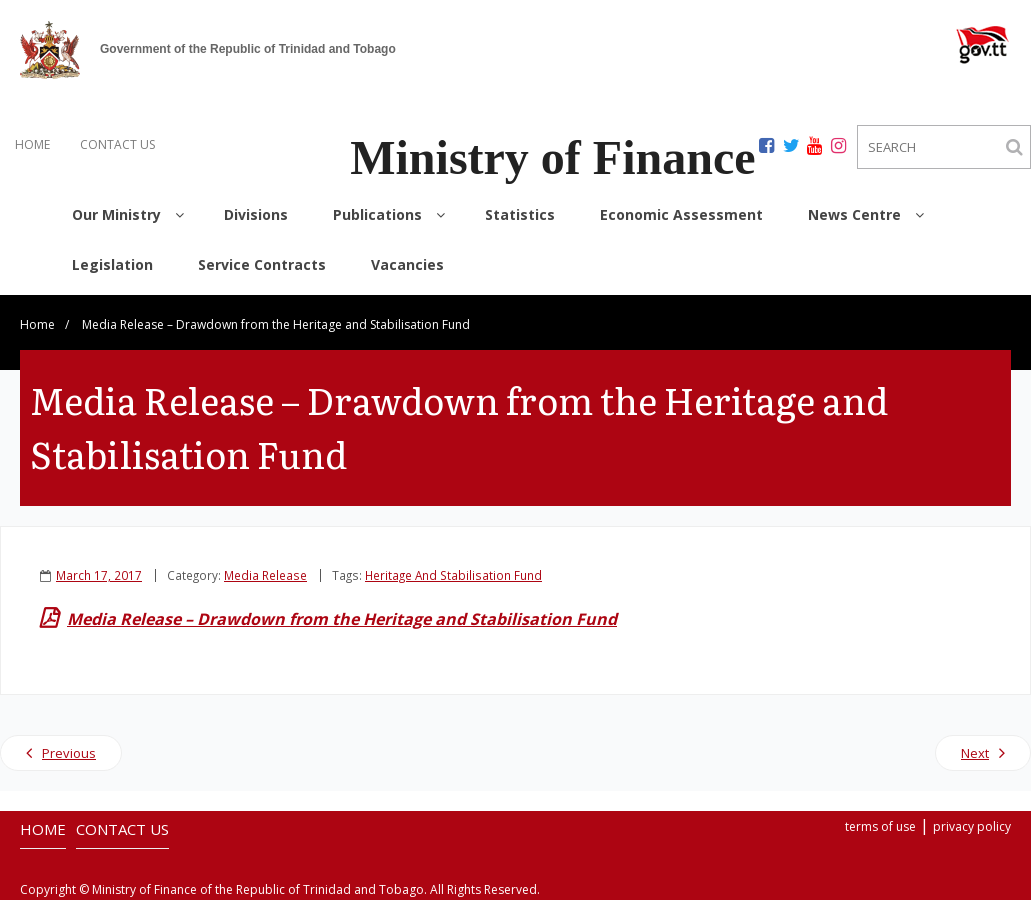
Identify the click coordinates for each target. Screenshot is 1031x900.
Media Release (265, 575)
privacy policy (972, 826)
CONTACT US (117, 144)
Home (37, 324)
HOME (32, 144)
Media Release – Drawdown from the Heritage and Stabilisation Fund (342, 619)
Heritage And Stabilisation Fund (453, 575)
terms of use (880, 826)
